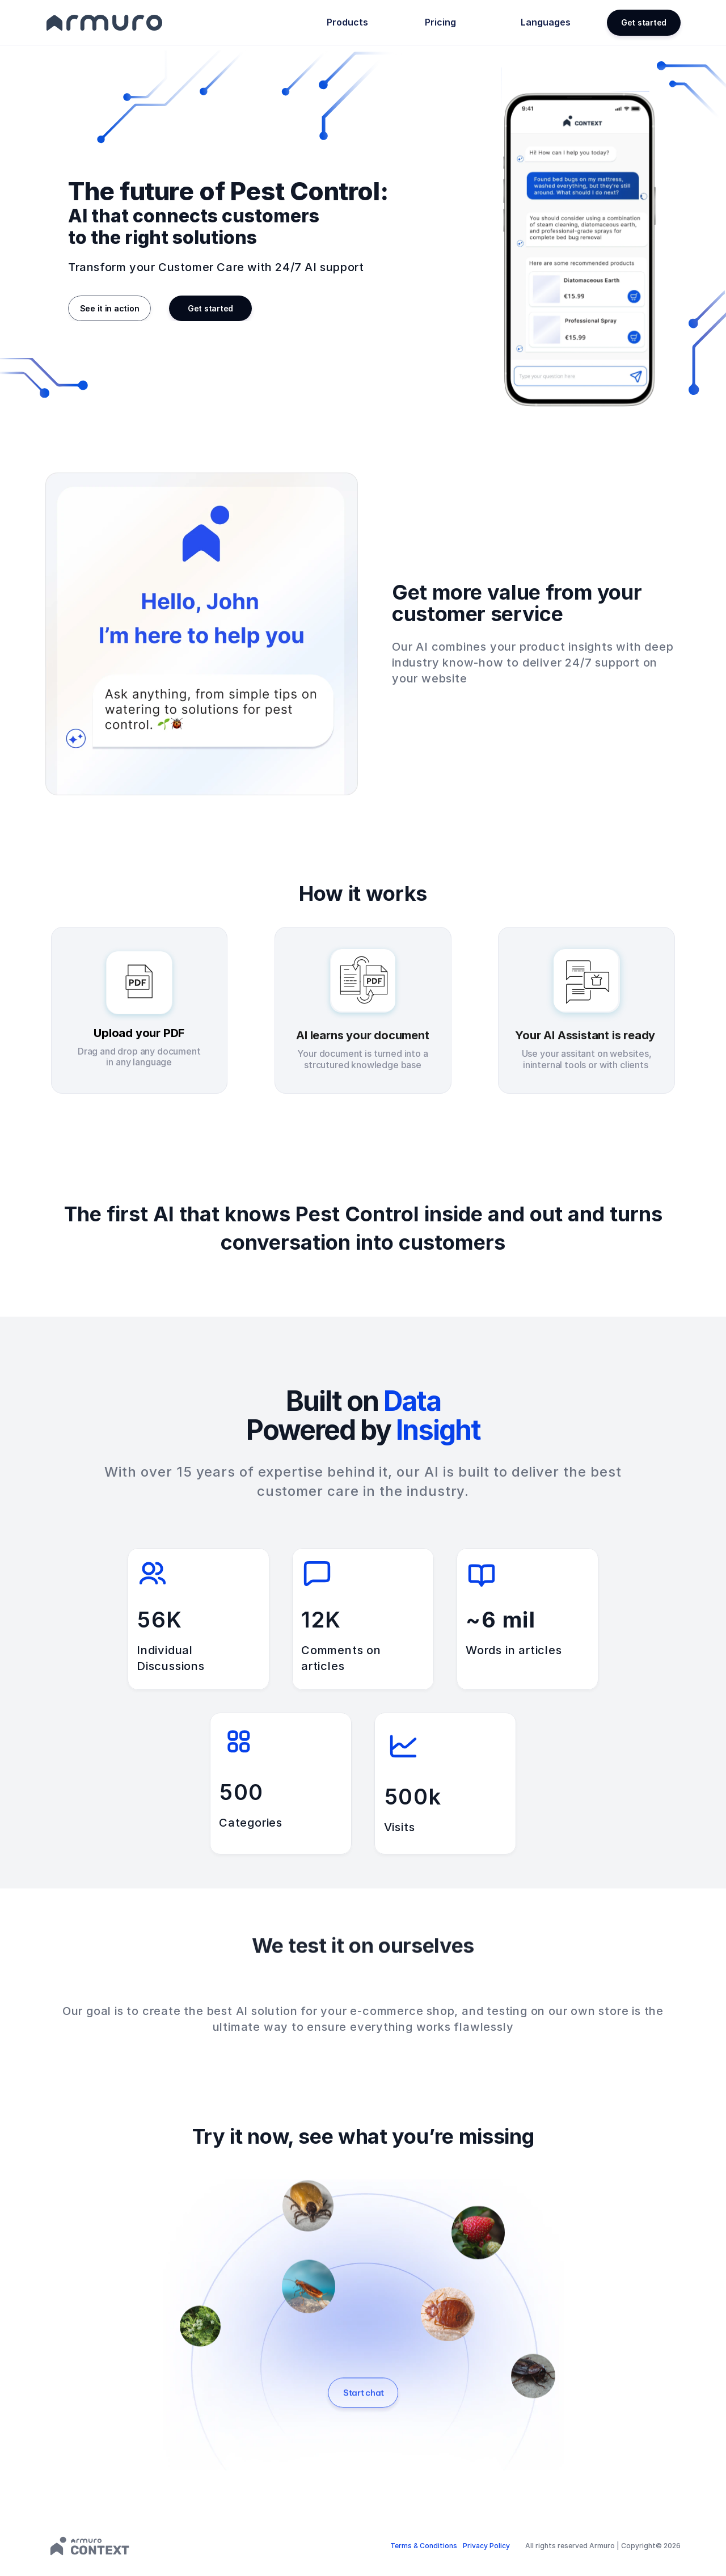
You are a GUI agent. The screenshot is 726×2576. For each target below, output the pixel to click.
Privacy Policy (486, 2545)
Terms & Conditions (423, 2545)
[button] (644, 23)
